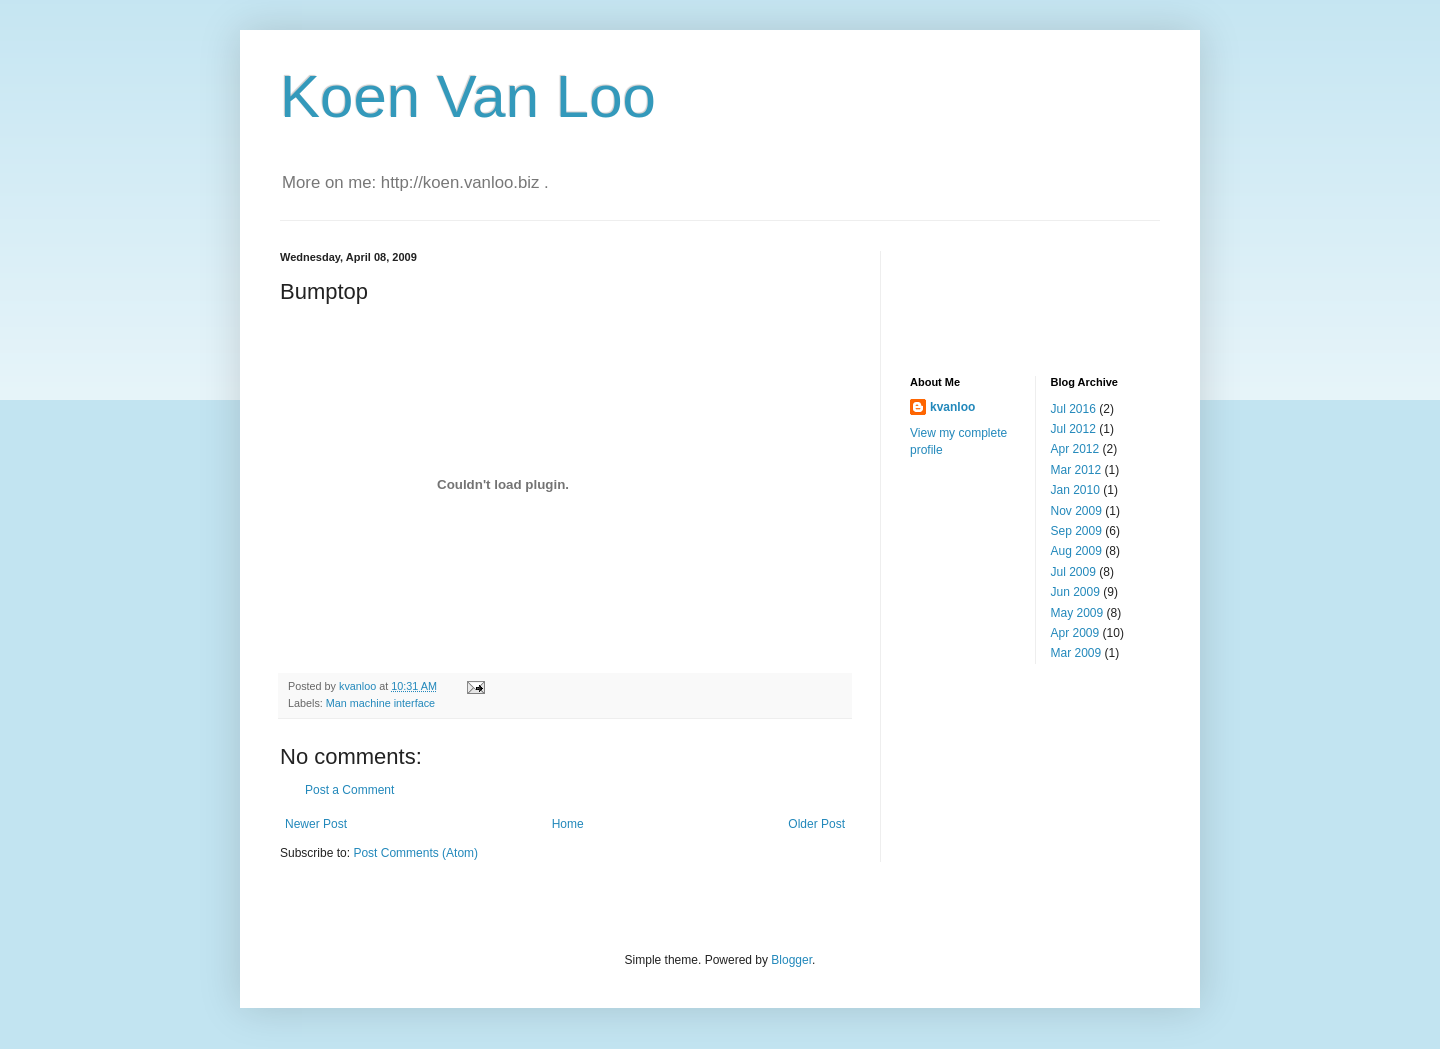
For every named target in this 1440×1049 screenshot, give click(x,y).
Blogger (791, 960)
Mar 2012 (1076, 470)
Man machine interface (380, 703)
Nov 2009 (1076, 511)
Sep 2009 (1076, 531)
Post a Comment (349, 790)
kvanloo (952, 407)
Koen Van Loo (468, 96)
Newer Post (316, 824)
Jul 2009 (1073, 572)
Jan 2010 (1075, 490)
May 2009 (1077, 613)
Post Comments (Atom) (415, 853)
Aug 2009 (1076, 551)
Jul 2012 (1073, 429)
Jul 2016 (1073, 409)
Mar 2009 (1076, 653)
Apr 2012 (1075, 449)
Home (568, 824)
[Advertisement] (1010, 296)
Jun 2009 (1075, 592)
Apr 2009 (1075, 633)
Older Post (816, 824)
